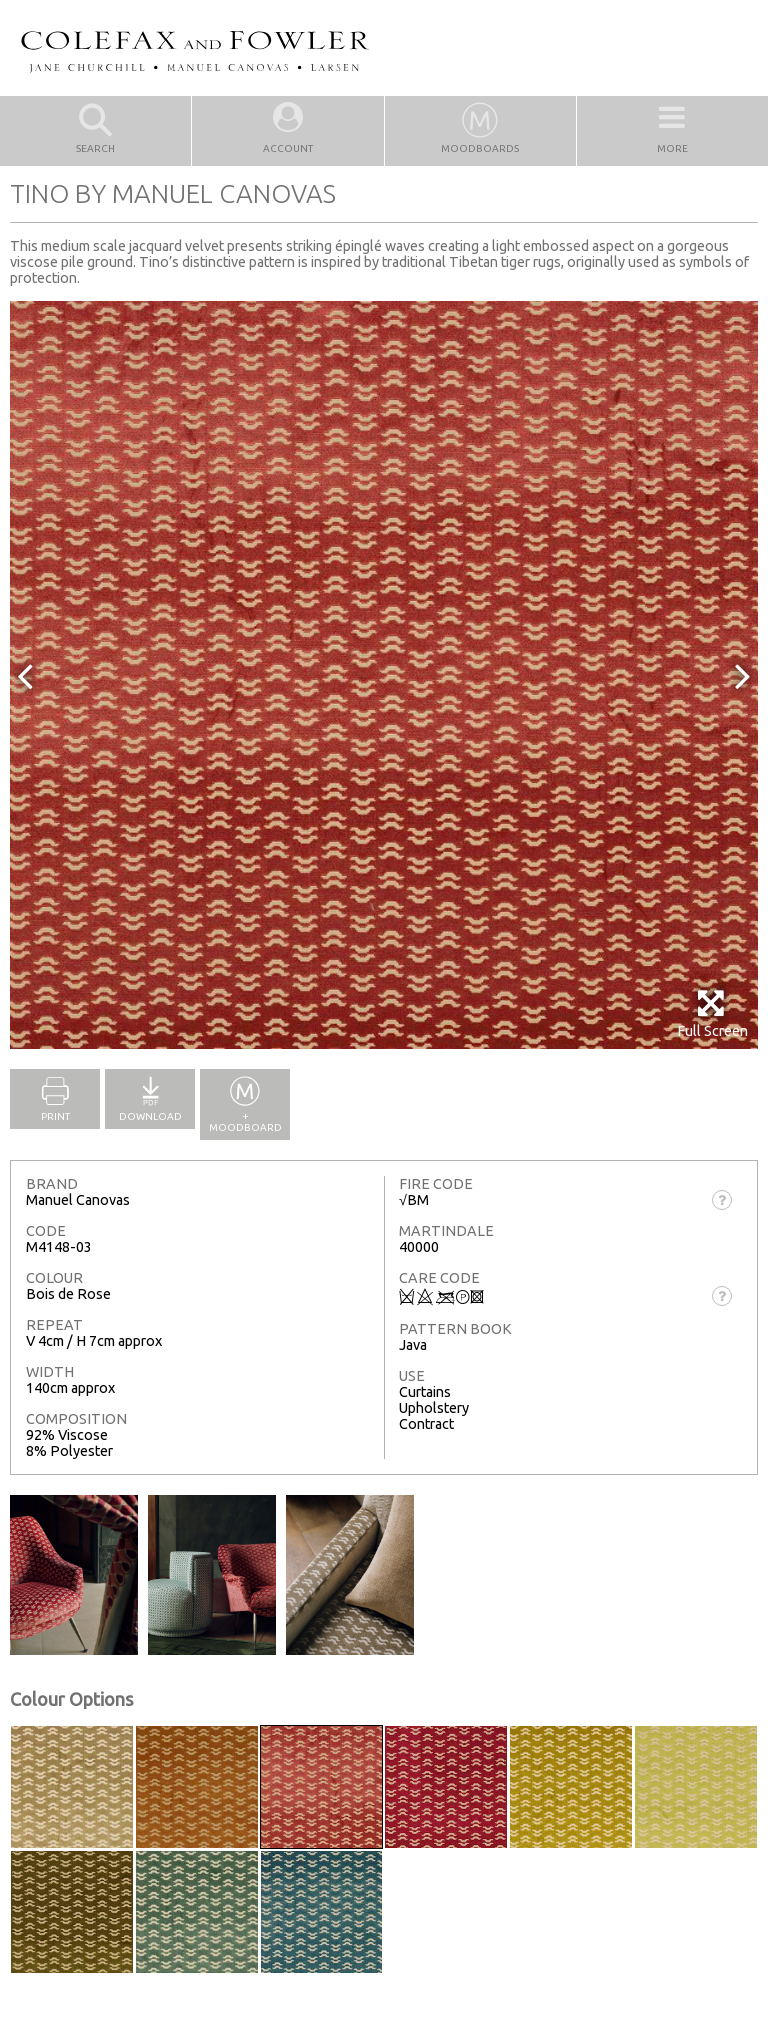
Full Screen (712, 1013)
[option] (384, 675)
